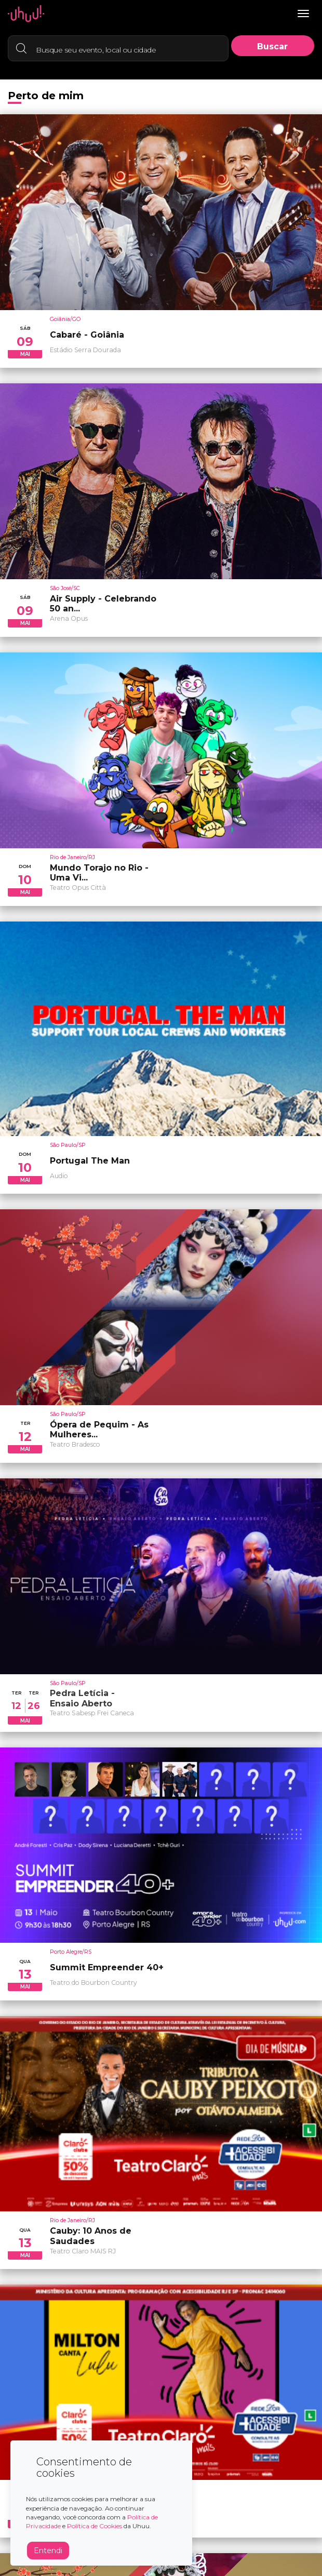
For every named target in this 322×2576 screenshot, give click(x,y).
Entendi (48, 2550)
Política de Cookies (94, 2526)
